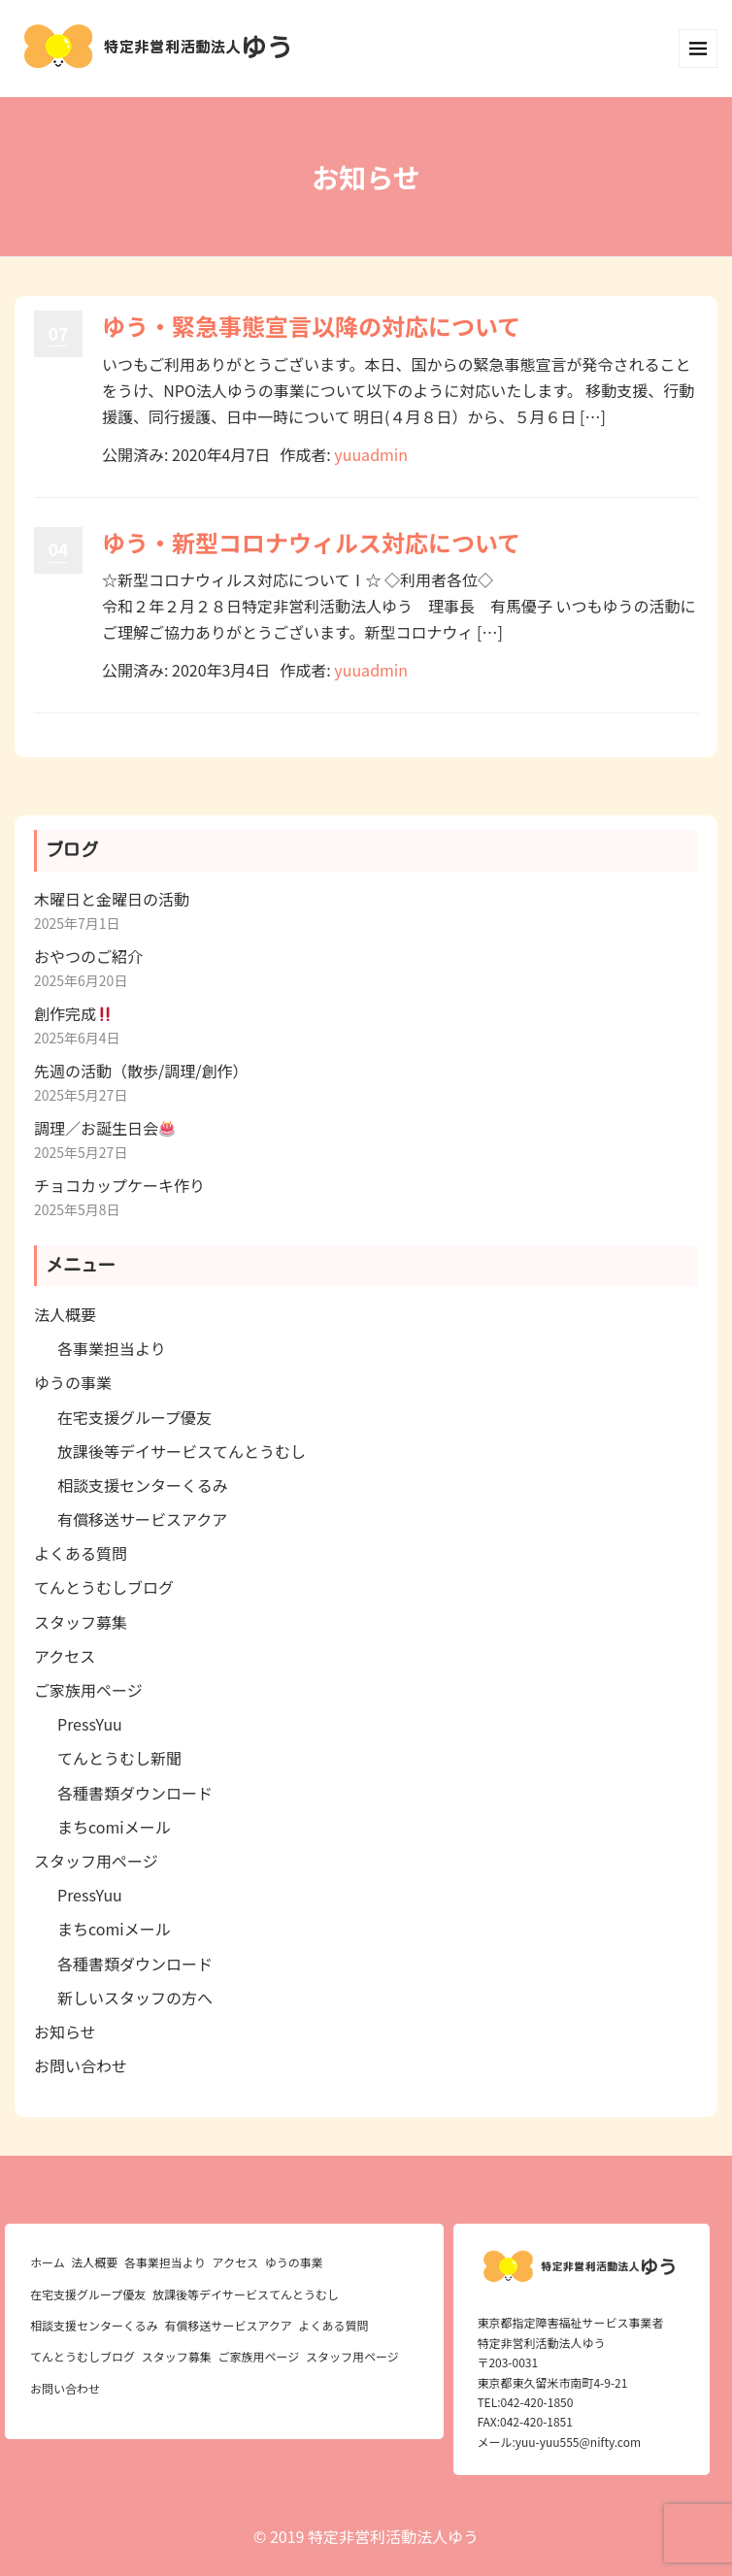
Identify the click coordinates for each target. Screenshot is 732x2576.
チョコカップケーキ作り (119, 1185)
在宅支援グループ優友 (134, 1417)
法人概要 (65, 1314)
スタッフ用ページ (96, 1860)
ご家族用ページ (88, 1689)
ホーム (47, 2262)
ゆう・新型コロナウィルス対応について (311, 542)
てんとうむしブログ (104, 1587)
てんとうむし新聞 (119, 1757)
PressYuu (89, 1723)
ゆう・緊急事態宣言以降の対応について (311, 326)
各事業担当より (111, 1348)
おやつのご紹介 (88, 956)
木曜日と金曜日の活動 (111, 898)
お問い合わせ (80, 2065)
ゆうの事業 (73, 1382)
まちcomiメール (114, 1826)
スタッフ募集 (80, 1622)
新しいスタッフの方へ (135, 1997)
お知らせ (65, 2031)
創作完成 (73, 1013)
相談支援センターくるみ (142, 1485)
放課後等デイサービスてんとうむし (181, 1451)
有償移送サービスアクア (142, 1519)
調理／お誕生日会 (104, 1127)
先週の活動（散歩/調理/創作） (141, 1070)
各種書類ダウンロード (135, 1792)
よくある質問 (80, 1553)
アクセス (64, 1656)
